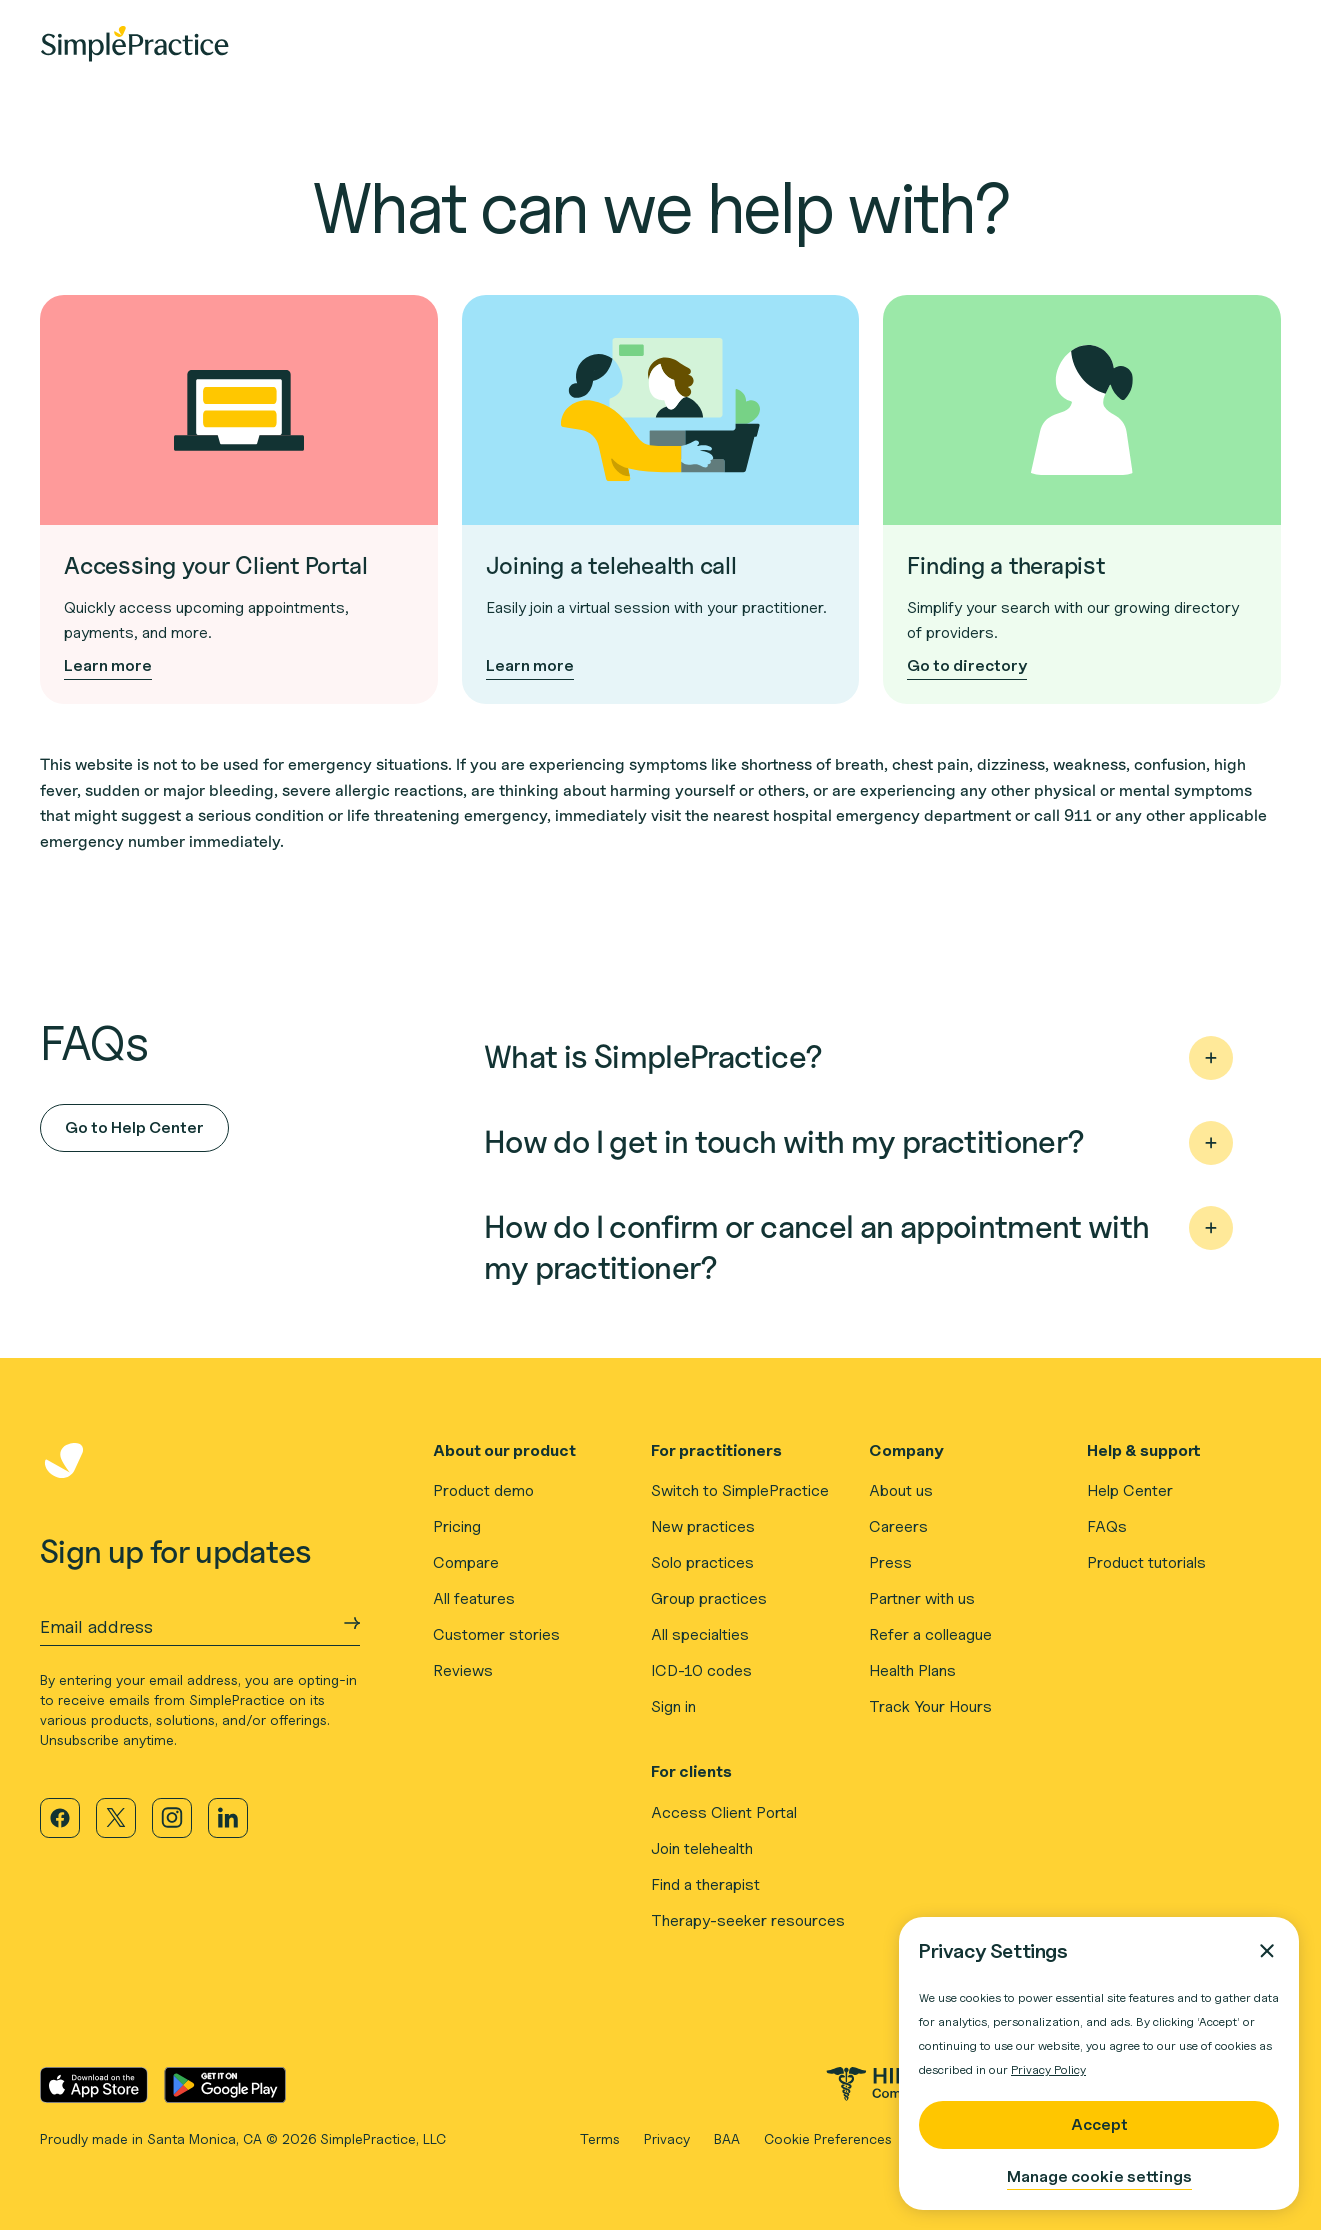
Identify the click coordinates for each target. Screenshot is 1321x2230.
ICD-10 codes (701, 1670)
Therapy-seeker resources (748, 1920)
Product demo (483, 1490)
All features (474, 1598)
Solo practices (702, 1562)
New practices (703, 1526)
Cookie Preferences (828, 2138)
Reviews (463, 1670)
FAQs (1107, 1526)
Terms (600, 2138)
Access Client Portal (724, 1812)
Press (890, 1562)
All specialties (700, 1634)
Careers (898, 1526)
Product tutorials (1146, 1562)
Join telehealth (702, 1848)
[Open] (1211, 1058)
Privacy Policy (1048, 2069)
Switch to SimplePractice (740, 1490)
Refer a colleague (930, 1634)
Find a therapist (705, 1884)
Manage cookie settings (1099, 2176)
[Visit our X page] (116, 1818)
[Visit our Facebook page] (60, 1818)
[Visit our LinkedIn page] (228, 1818)
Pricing (457, 1526)
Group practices (709, 1598)
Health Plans (912, 1670)
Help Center (1130, 1490)
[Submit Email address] (352, 1623)
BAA (727, 2138)
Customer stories (496, 1634)
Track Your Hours (930, 1706)
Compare (466, 1562)
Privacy (667, 2138)
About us (901, 1490)
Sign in (673, 1706)
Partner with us (922, 1598)
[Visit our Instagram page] (172, 1818)
